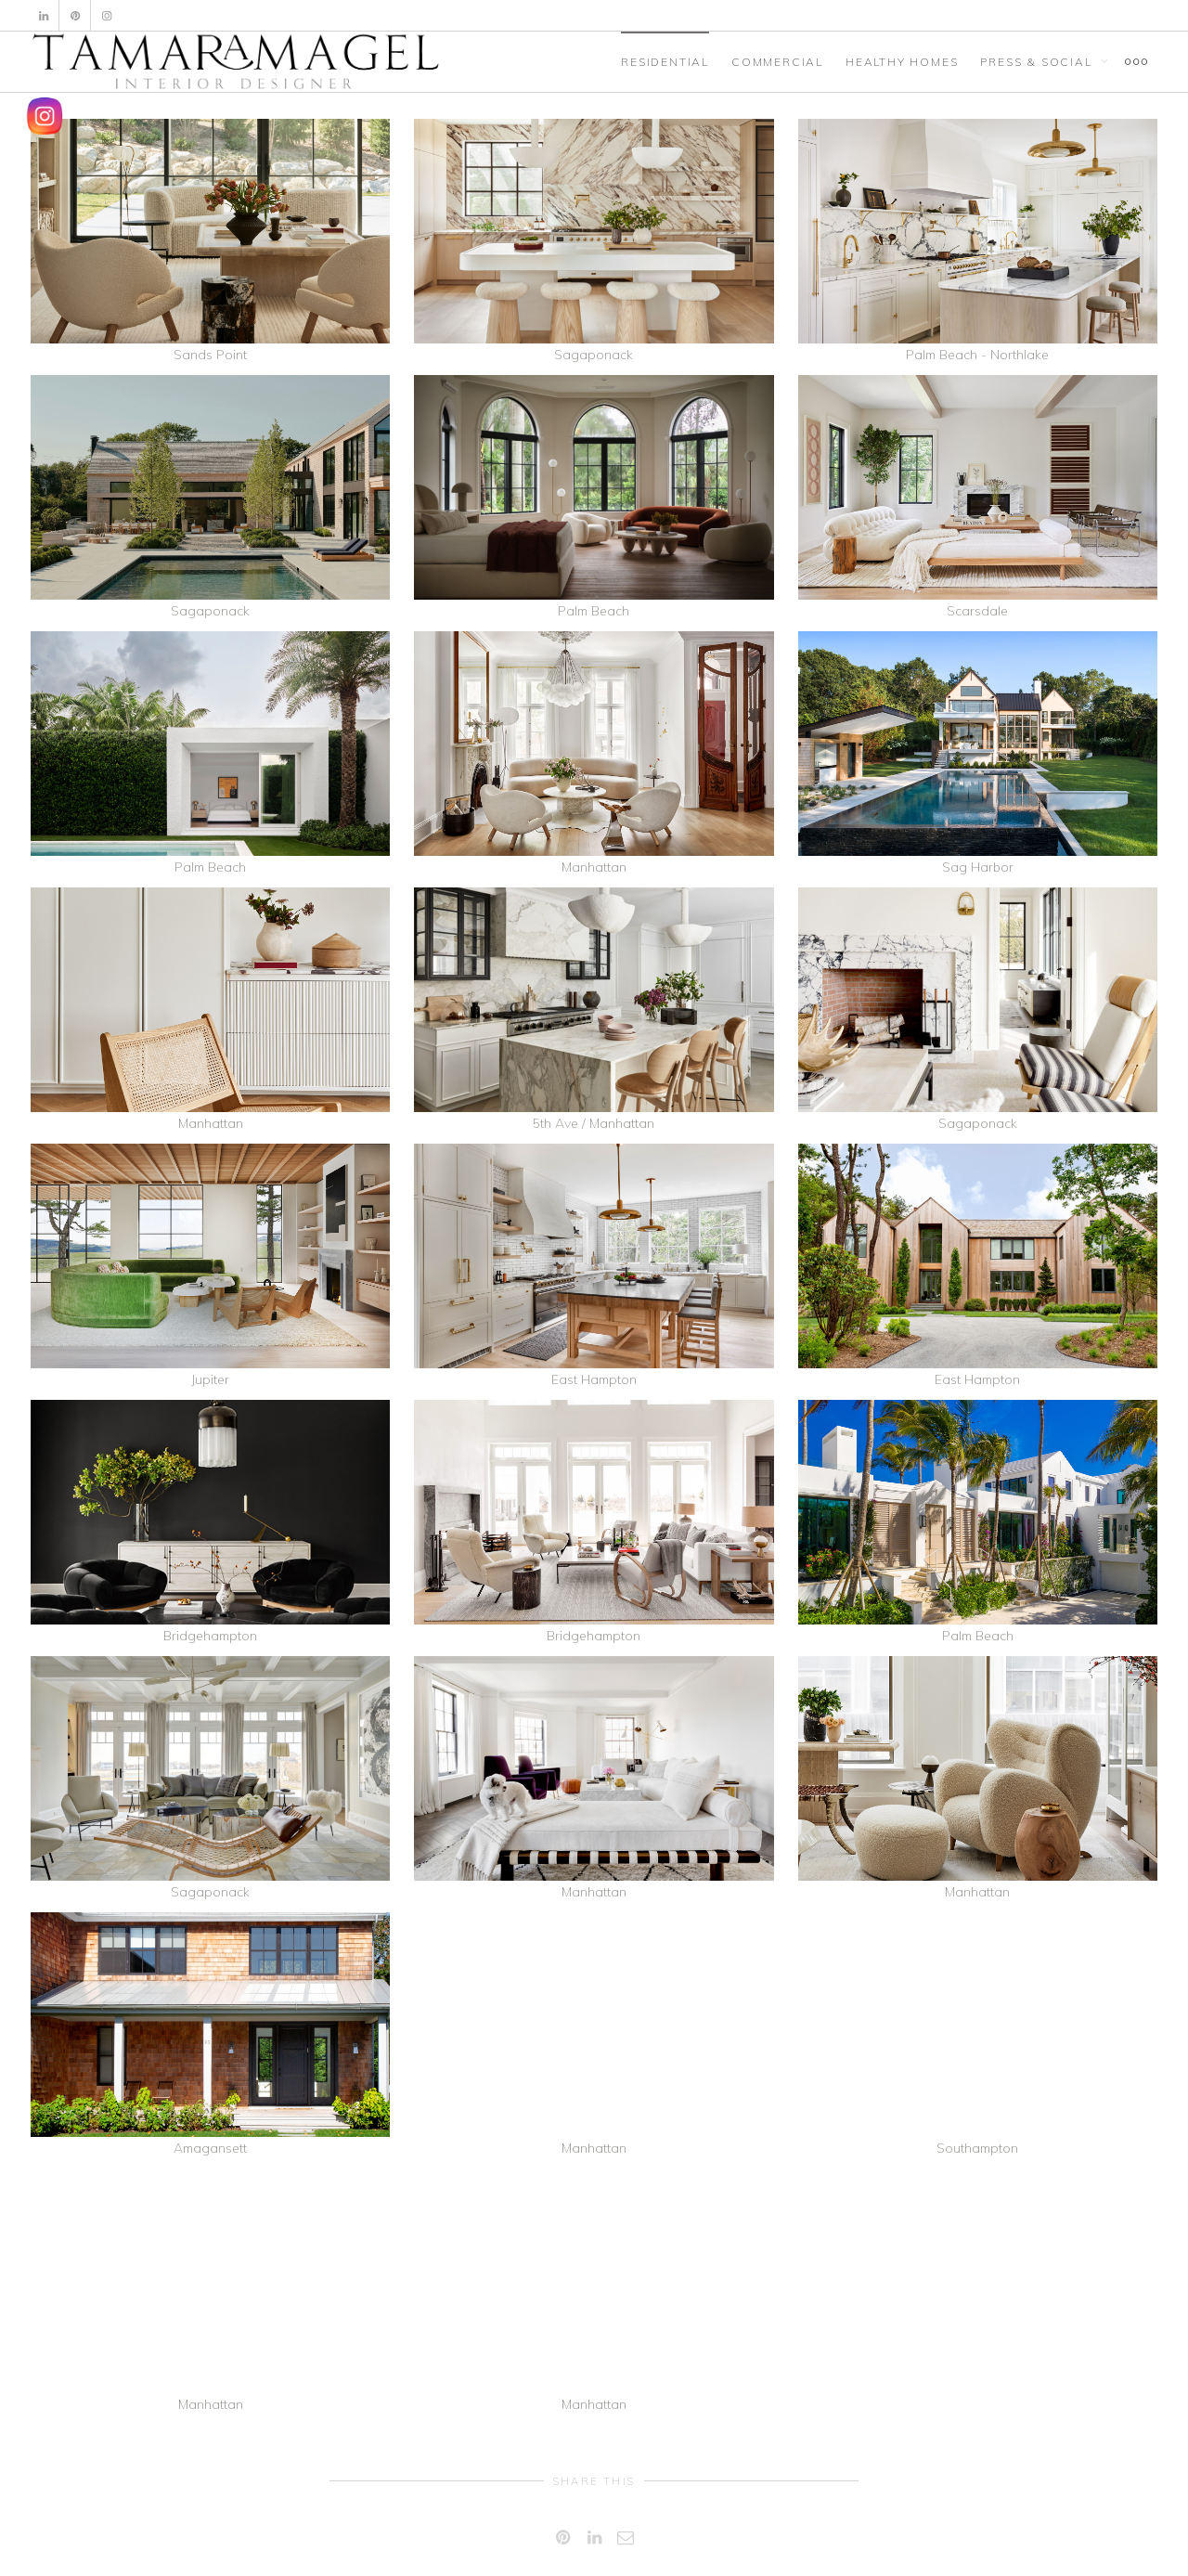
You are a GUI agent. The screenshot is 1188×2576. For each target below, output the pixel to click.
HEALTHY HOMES (902, 62)
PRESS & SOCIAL (1038, 62)
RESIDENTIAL (665, 62)
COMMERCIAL (777, 62)
